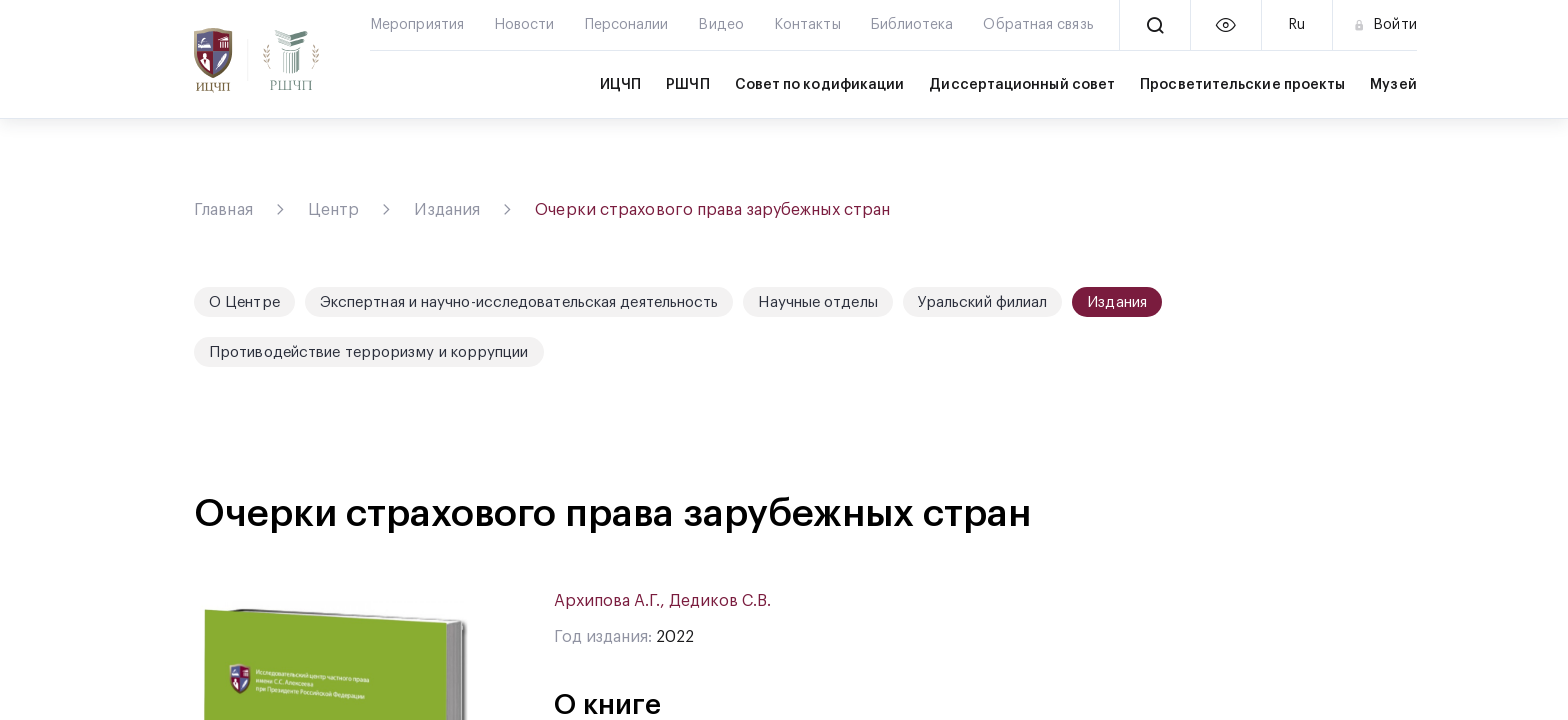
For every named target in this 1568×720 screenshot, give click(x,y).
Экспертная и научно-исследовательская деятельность (519, 302)
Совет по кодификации (820, 85)
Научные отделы (817, 302)
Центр (334, 210)
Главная (223, 210)
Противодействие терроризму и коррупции (369, 352)
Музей (1393, 85)
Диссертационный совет (1022, 85)
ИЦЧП (620, 85)
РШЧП (687, 85)
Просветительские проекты (1242, 85)
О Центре (244, 302)
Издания (447, 210)
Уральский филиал (983, 302)
